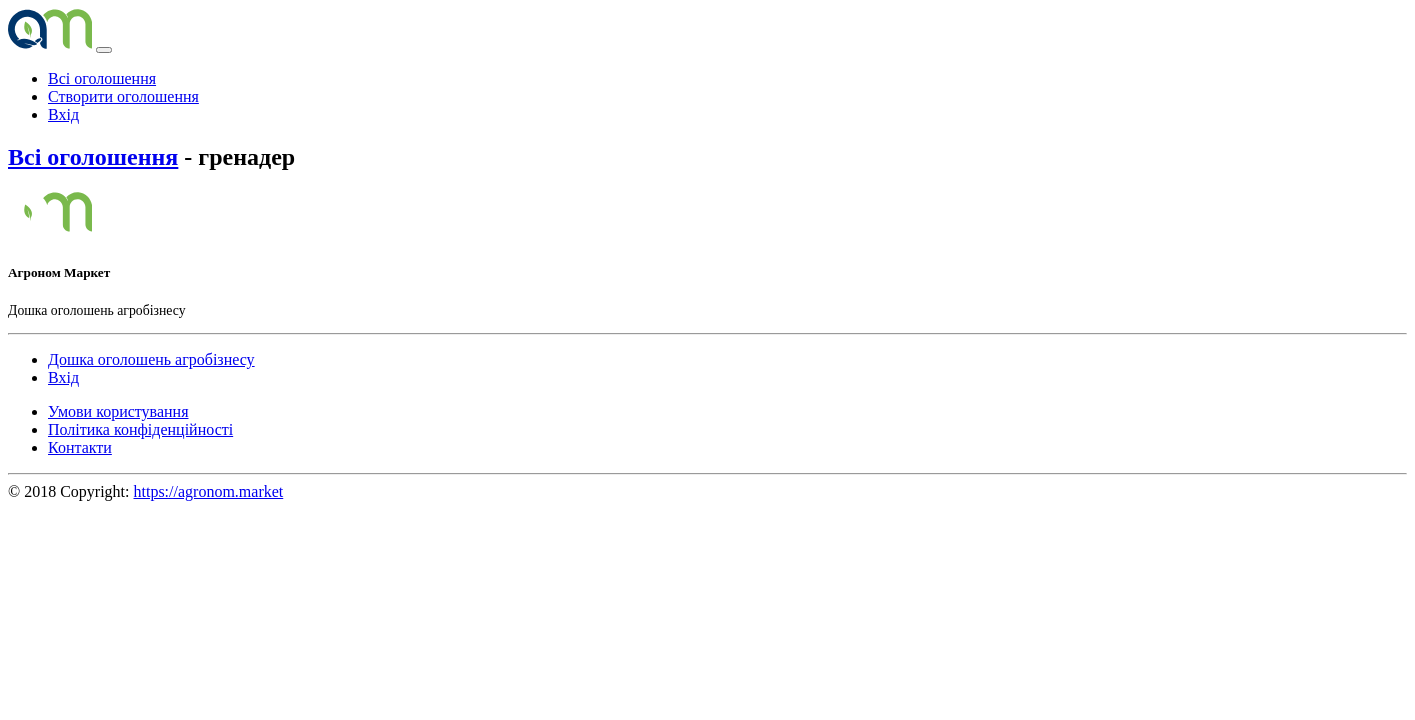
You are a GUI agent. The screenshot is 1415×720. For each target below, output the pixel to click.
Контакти (80, 447)
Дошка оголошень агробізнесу (151, 359)
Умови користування (118, 411)
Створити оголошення (123, 96)
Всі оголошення (102, 78)
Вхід (63, 114)
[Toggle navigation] (104, 50)
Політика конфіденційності (140, 429)
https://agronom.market (209, 491)
